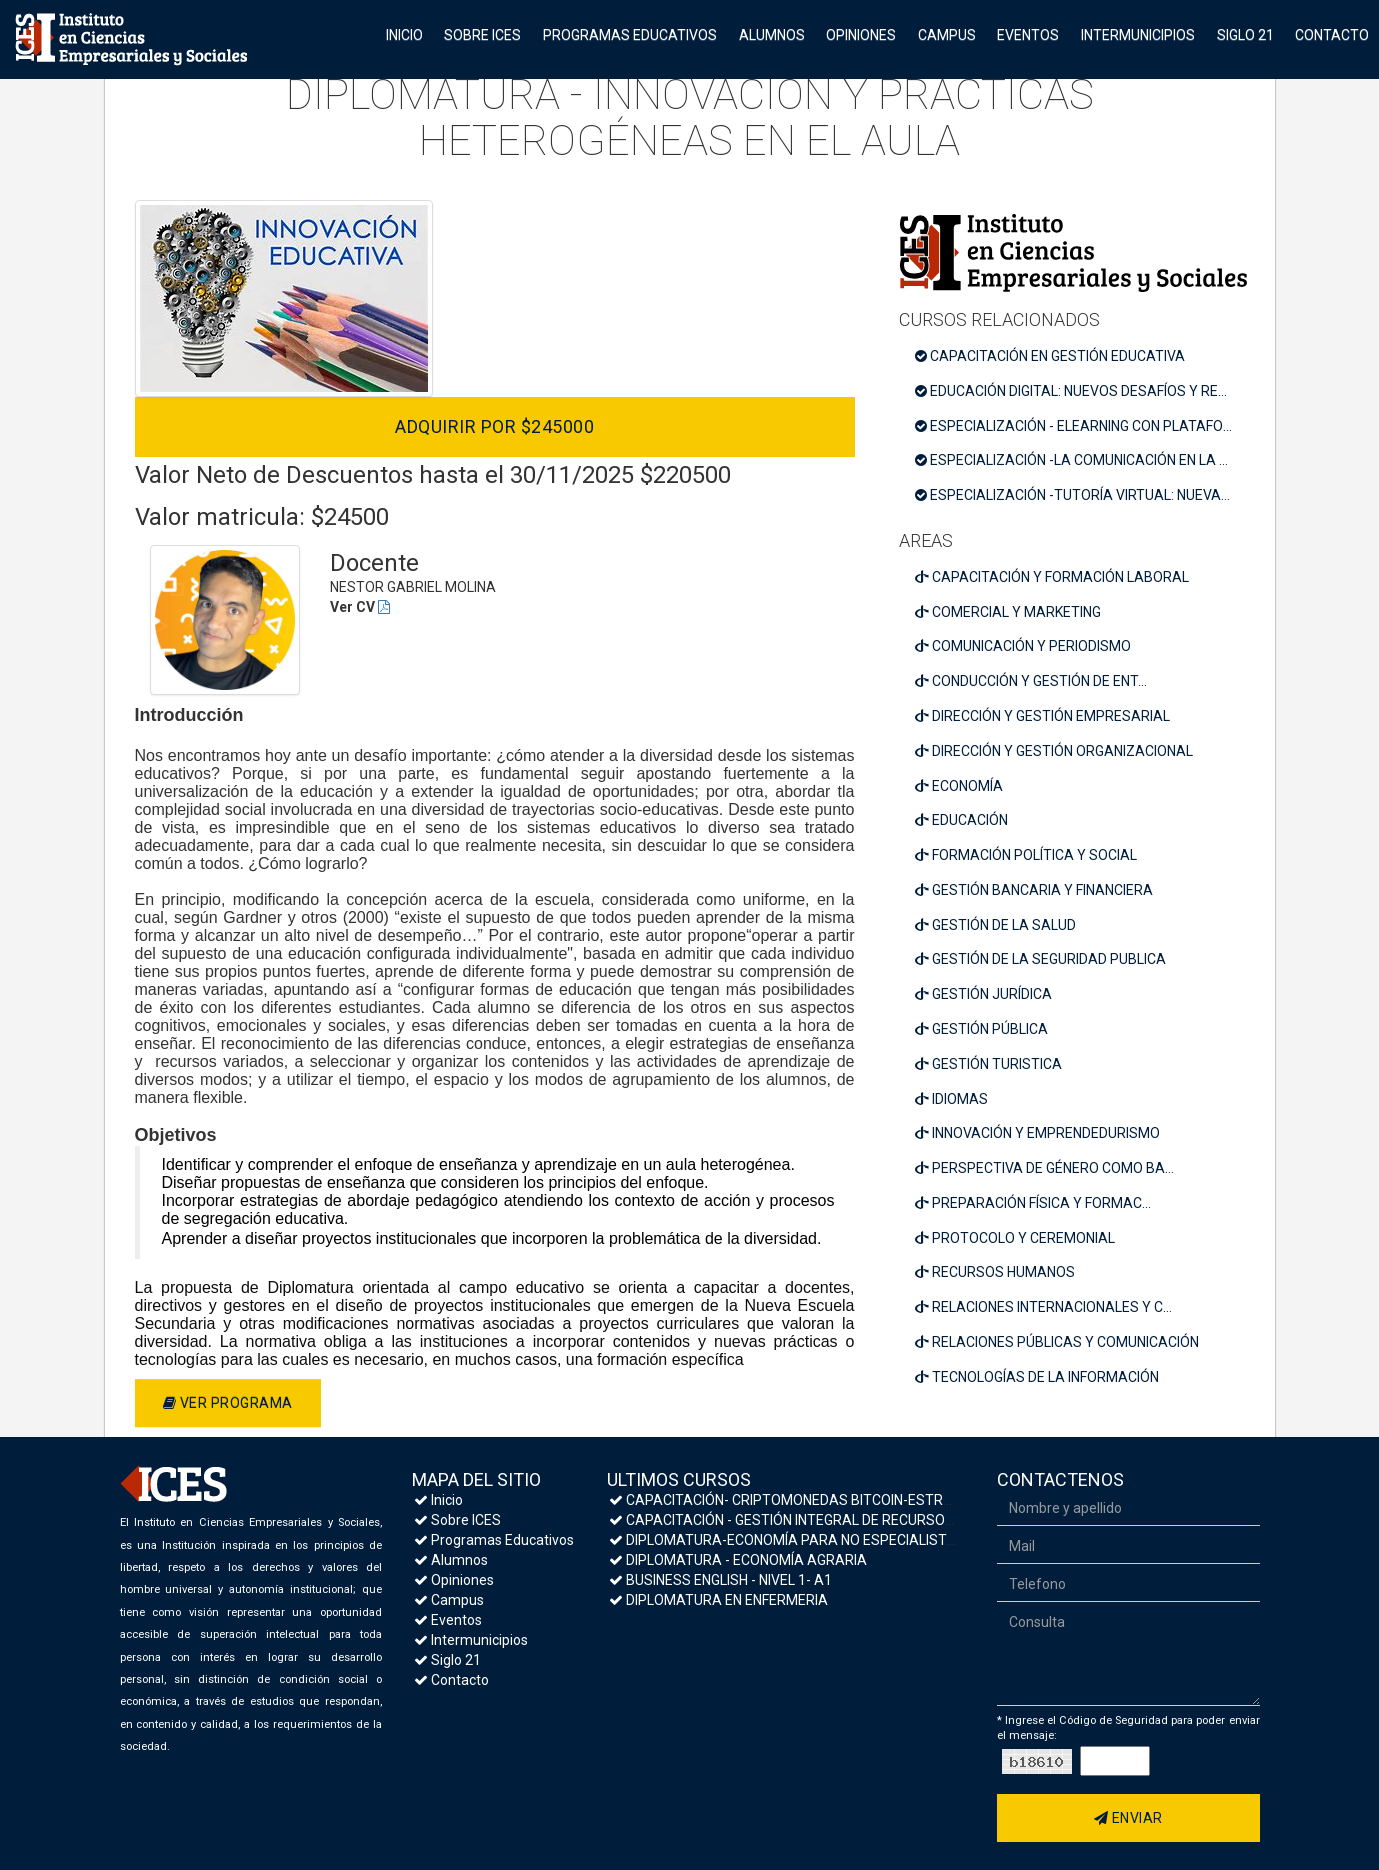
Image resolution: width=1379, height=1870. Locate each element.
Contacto (1332, 35)
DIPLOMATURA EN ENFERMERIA (718, 1600)
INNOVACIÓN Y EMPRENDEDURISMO (1037, 1133)
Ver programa (228, 1403)
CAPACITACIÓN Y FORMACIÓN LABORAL (1052, 577)
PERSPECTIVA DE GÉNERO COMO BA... (1044, 1168)
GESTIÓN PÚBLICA (981, 1029)
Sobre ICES (482, 35)
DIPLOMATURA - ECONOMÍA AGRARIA (738, 1560)
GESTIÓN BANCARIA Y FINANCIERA (1034, 890)
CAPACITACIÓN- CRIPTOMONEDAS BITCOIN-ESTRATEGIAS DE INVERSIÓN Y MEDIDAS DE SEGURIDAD (937, 1500)
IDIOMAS (951, 1099)
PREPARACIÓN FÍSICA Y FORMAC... (1033, 1203)
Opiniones (861, 35)
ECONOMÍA (959, 786)
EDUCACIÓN (961, 820)
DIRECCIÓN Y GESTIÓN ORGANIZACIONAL (1054, 751)
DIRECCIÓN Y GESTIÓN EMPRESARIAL (1042, 716)
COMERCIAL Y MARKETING (1008, 612)
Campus (947, 35)
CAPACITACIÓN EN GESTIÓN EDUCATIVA (1050, 356)
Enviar (1128, 1818)
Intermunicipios (1138, 35)
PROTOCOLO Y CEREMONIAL (1015, 1238)
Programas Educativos (630, 35)
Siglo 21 (1245, 35)
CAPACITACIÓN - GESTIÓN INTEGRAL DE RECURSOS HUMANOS (817, 1520)
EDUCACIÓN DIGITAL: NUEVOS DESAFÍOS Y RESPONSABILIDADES (1081, 391)
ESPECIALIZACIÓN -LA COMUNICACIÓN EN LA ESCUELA (1081, 460)
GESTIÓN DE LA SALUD (995, 925)
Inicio (404, 35)
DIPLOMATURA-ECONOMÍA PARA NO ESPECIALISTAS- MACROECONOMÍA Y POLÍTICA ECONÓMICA (930, 1540)
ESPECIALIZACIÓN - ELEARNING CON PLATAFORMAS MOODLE (1081, 426)
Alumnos (772, 35)
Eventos (1028, 35)
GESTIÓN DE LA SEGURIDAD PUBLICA (1040, 959)
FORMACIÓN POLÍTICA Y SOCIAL (1026, 855)
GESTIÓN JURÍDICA (983, 994)
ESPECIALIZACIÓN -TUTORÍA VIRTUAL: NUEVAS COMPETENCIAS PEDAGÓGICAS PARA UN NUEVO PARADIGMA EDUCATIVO (1081, 495)
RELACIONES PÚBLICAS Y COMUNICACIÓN (1057, 1342)
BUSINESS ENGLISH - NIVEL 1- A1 (720, 1580)
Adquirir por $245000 (494, 426)
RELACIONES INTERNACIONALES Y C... (1043, 1307)
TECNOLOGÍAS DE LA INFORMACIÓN (1037, 1377)
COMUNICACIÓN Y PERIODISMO (1023, 646)
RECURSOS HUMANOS (995, 1272)
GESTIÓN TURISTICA (988, 1064)
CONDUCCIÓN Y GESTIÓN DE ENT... (1031, 681)
